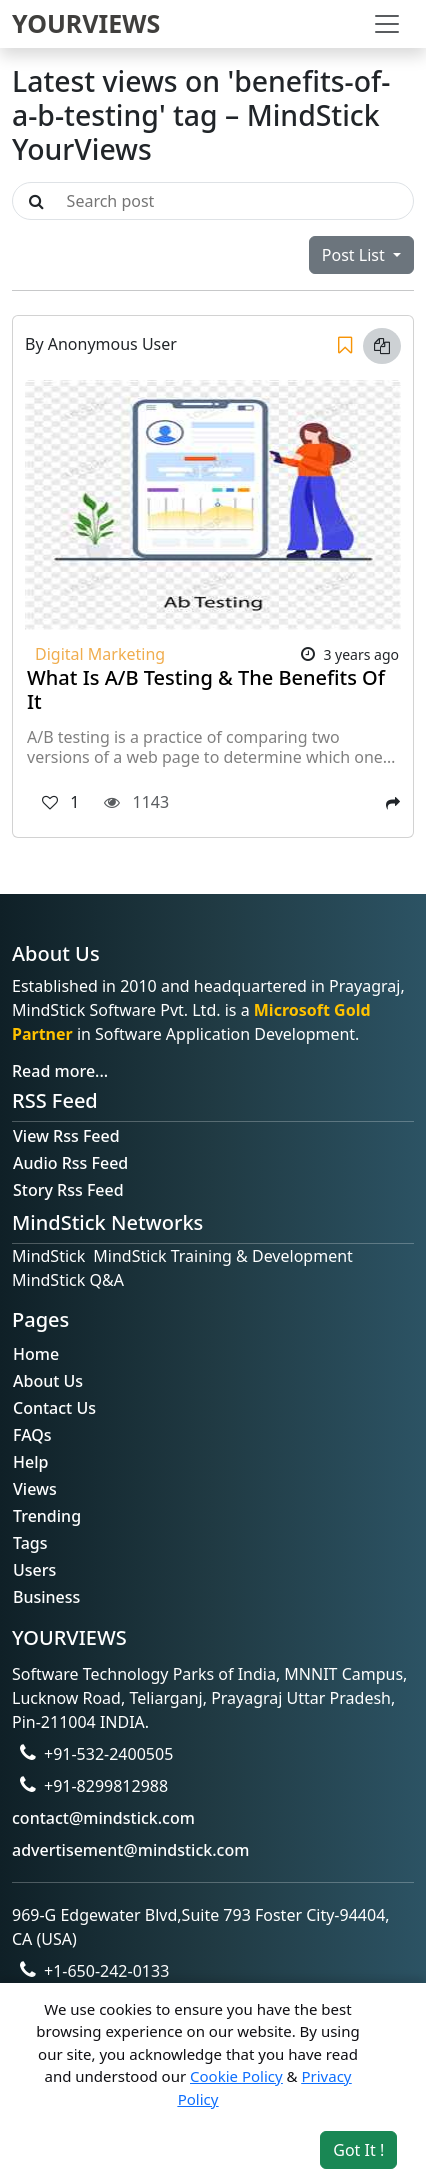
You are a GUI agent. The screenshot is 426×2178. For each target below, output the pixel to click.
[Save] (345, 346)
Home (36, 1354)
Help (30, 1462)
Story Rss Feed (68, 1190)
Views (35, 1489)
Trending (47, 1516)
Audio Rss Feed (70, 1163)
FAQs (32, 1435)
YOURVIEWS (86, 23)
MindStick (48, 1256)
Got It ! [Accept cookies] (358, 2150)
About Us (48, 1381)
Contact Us (54, 1408)
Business (46, 1597)
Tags (30, 1543)
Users (34, 1570)
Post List (355, 255)
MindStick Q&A (68, 1280)
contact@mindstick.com (103, 1818)
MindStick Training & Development (223, 1256)
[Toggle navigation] (387, 24)
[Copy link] (382, 346)
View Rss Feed (66, 1136)
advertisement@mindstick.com (130, 1850)
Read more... (60, 1071)
